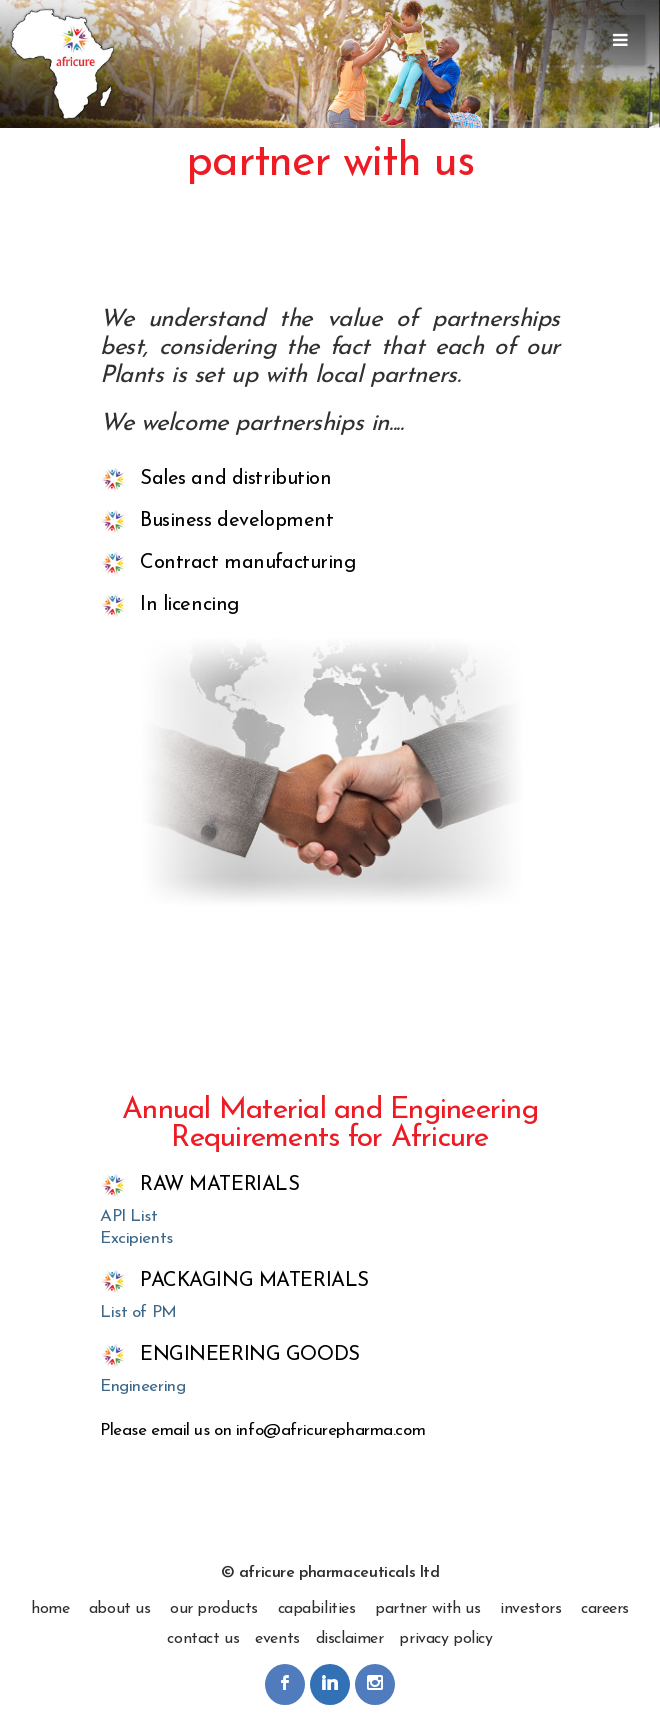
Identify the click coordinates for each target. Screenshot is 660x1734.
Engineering (142, 1386)
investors (530, 1609)
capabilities (317, 1609)
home (50, 1609)
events (277, 1639)
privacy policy (445, 1639)
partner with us (428, 1609)
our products (214, 1609)
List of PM (138, 1312)
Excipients (136, 1238)
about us (120, 1609)
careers (605, 1609)
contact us (203, 1639)
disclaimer (350, 1639)
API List (129, 1216)
